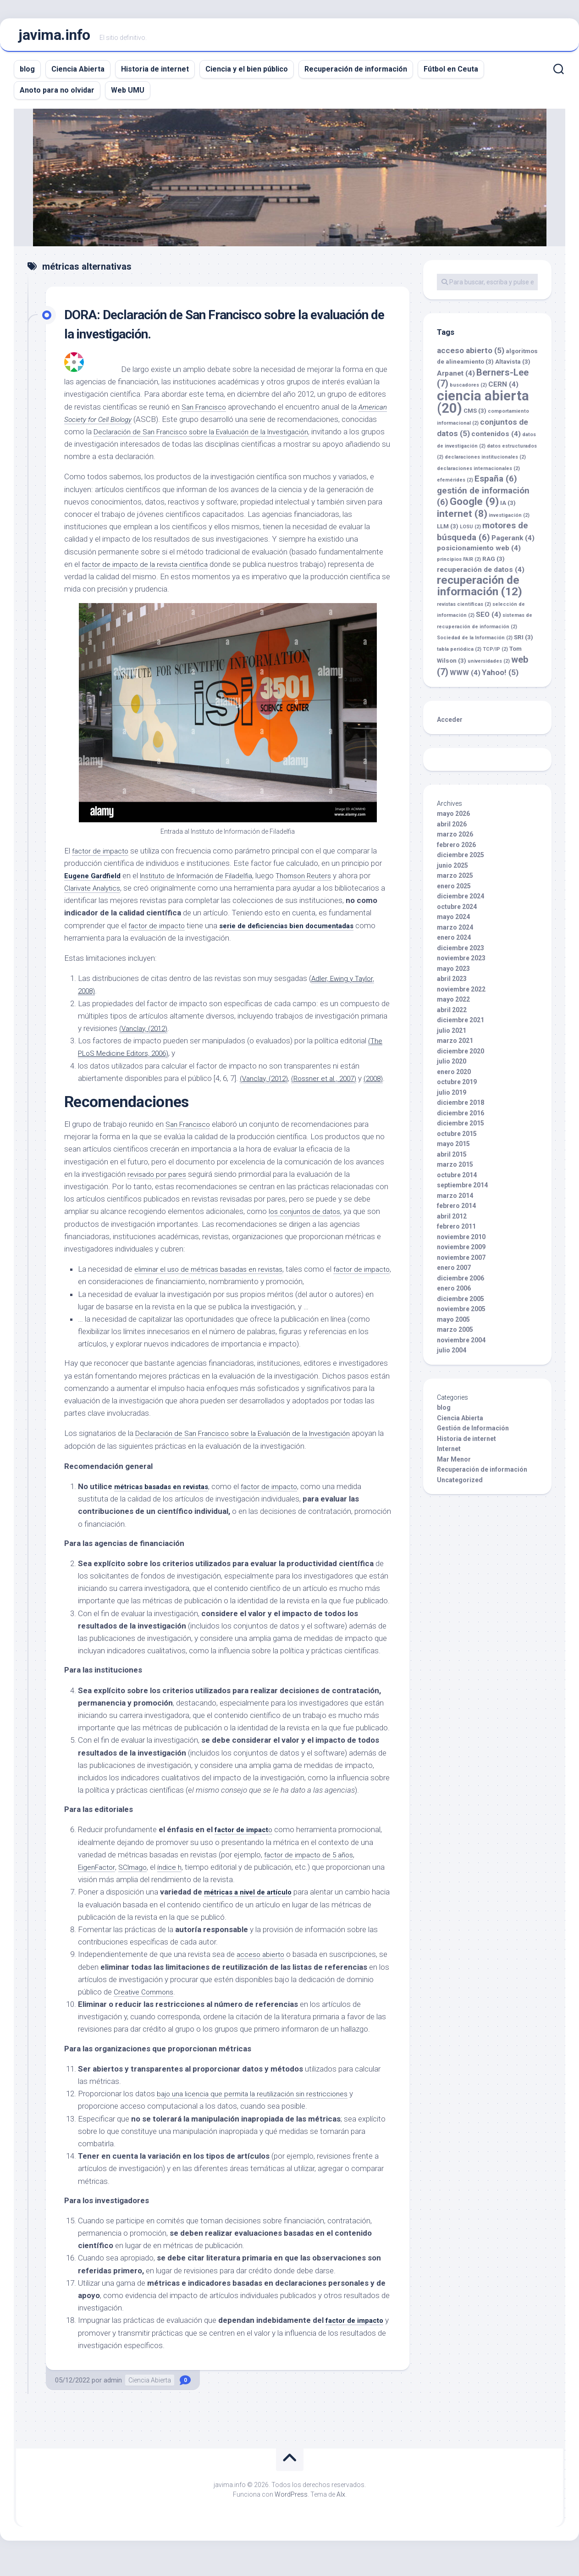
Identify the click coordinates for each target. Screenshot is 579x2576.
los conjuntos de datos (308, 1228)
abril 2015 (452, 1159)
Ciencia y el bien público (246, 73)
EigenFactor (98, 1884)
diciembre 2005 (460, 1303)
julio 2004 (451, 1354)
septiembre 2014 (462, 1189)
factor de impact (245, 1846)
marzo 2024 (455, 932)
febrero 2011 (456, 1231)
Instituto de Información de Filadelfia (208, 880)
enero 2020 (454, 1076)
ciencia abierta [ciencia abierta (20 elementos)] (483, 407)
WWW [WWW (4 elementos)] (465, 677)
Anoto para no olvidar (57, 94)
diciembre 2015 (460, 1127)
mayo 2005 (453, 1324)
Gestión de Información (473, 1432)
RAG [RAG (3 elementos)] (493, 563)
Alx (340, 2511)
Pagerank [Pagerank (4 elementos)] (513, 542)
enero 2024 (454, 942)
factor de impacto (102, 855)
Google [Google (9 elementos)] (474, 506)
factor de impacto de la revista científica (149, 568)
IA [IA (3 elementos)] (508, 507)
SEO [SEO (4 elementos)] (488, 619)
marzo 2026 (455, 838)
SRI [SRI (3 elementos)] (523, 641)
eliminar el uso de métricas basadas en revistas (213, 1286)
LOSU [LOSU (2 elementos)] (470, 531)
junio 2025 (452, 870)
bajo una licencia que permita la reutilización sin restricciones (258, 2110)
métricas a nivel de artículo (253, 1909)
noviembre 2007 (461, 1262)
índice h (176, 1884)
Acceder (450, 724)
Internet (449, 1453)
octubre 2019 (457, 1086)
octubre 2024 (457, 911)
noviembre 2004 (461, 1344)
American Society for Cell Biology (127, 423)
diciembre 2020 (460, 1055)
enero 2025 (454, 890)
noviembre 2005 (461, 1313)
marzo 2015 (455, 1169)
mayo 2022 (453, 1004)
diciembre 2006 (460, 1282)
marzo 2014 (455, 1200)
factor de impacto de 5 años (311, 1871)
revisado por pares (158, 1191)
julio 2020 (451, 1065)
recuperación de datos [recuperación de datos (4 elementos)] (480, 574)
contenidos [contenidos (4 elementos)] (496, 438)
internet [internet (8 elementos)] (462, 518)
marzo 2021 (455, 1045)
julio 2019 (451, 1097)
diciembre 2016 (460, 1117)
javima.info (54, 37)
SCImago (137, 1884)
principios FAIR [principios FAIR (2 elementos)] (459, 564)
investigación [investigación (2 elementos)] (509, 520)
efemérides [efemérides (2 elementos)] (455, 485)
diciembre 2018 (460, 1107)
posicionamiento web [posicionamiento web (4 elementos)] (479, 552)
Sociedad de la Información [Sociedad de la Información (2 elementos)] (475, 642)
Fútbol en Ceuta (451, 73)
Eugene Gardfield (95, 880)
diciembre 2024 (460, 900)
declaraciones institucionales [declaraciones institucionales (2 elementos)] (485, 462)
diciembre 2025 (460, 859)
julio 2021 (451, 1035)
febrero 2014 (456, 1210)
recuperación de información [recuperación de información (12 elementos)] (479, 590)
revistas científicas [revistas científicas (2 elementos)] (464, 609)
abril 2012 (452, 1220)
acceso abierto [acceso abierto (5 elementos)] (470, 355)
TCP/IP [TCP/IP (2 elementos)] (495, 654)
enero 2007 (454, 1272)
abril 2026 (452, 828)
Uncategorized (460, 1484)
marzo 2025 (455, 880)
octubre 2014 (457, 1179)
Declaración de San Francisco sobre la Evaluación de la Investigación (246, 436)
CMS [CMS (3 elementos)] (474, 415)
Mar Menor (454, 1464)
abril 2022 (452, 1014)
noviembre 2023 (461, 962)
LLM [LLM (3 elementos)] (447, 530)
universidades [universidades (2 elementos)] (489, 666)
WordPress (291, 2511)
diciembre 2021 (460, 1024)
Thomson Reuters (323, 880)
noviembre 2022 (461, 993)
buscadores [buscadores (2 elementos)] (468, 390)
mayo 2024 (453, 921)
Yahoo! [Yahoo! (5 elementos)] (500, 676)
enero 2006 (454, 1292)
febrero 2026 (456, 849)
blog (27, 73)
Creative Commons (146, 2008)
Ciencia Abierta (78, 73)
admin (113, 2397)
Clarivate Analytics (107, 892)
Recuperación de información (355, 73)
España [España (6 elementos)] (495, 483)
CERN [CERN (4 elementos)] (503, 389)
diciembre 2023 (460, 952)
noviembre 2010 (461, 1241)
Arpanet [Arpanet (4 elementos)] (456, 378)
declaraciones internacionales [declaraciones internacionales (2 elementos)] (478, 473)
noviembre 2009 (461, 1251)
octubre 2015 (457, 1138)
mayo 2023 (453, 973)
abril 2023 (452, 983)
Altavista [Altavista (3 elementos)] (512, 366)
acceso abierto (262, 1971)
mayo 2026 (453, 818)
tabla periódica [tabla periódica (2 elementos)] (459, 654)
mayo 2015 (453, 1148)
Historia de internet (155, 73)
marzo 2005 (455, 1334)
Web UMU (127, 94)
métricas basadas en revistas (167, 1503)
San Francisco (206, 411)
